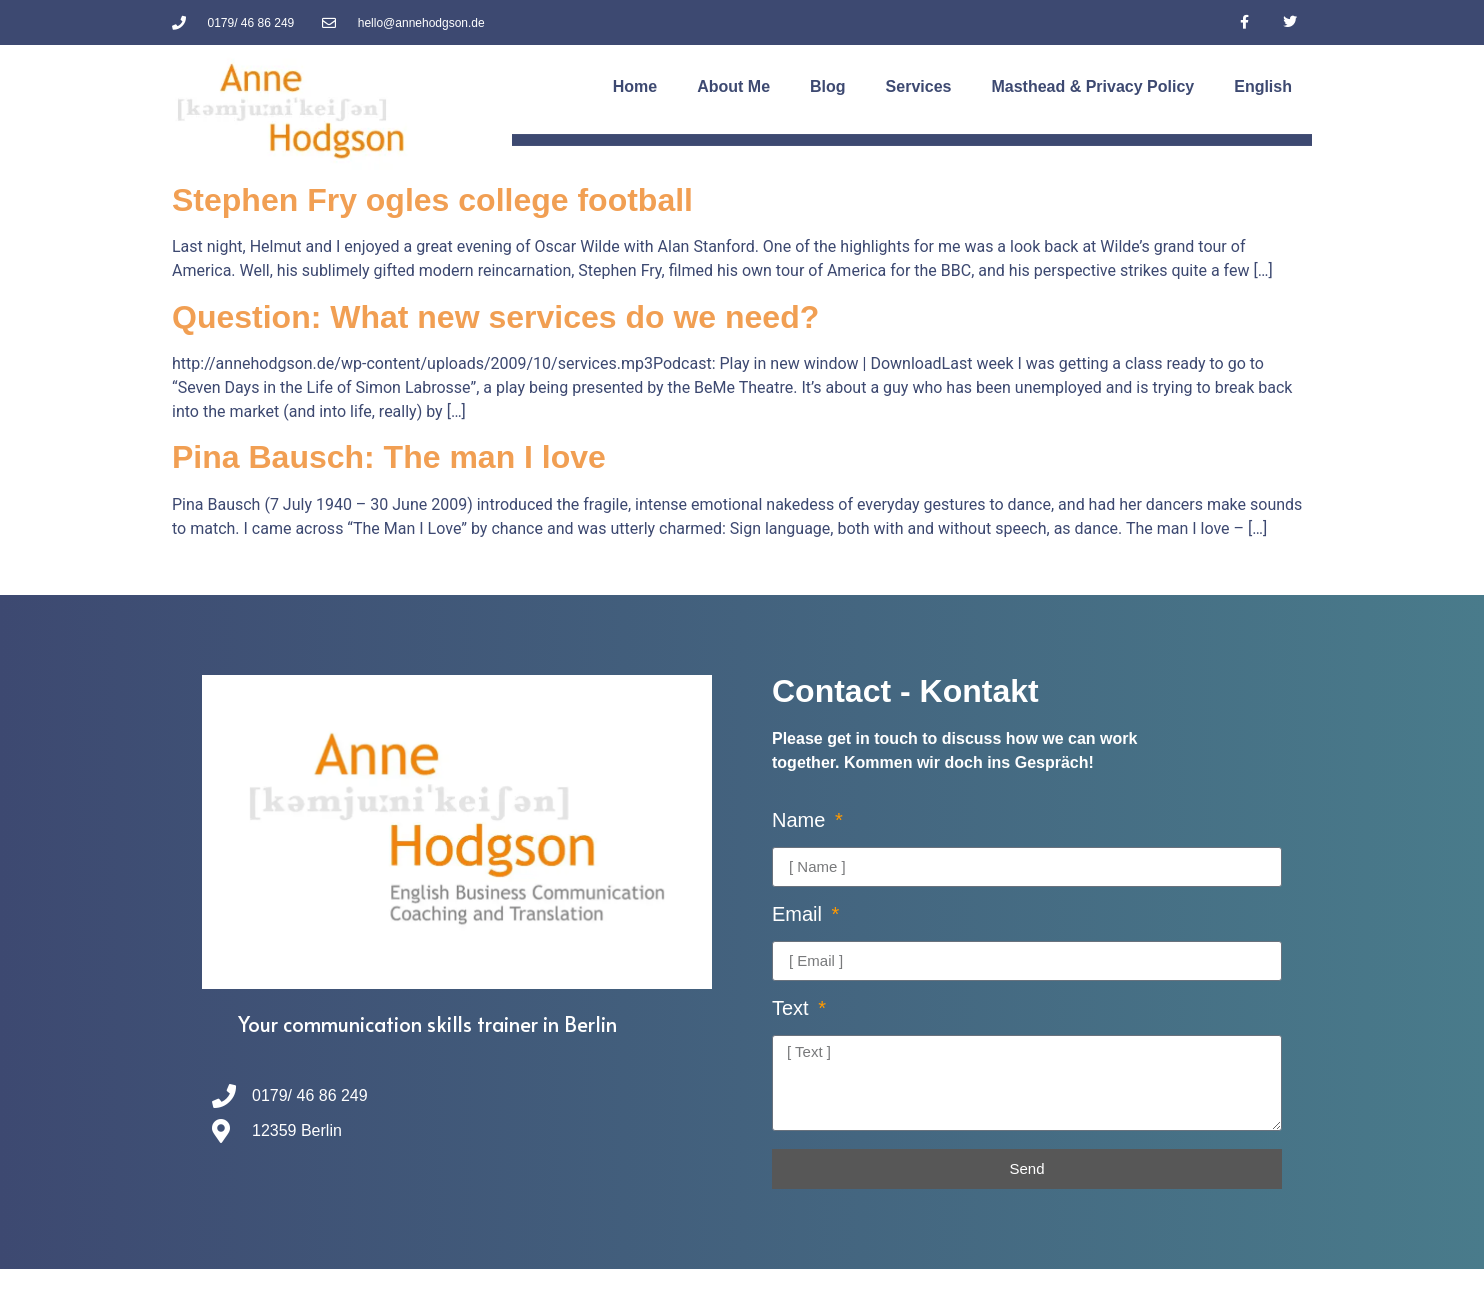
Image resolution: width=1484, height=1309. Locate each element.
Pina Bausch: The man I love (389, 457)
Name (801, 820)
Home (635, 86)
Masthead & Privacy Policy (1092, 86)
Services (919, 86)
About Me (733, 86)
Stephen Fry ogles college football (432, 200)
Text (793, 1008)
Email (800, 914)
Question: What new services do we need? (495, 317)
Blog (828, 86)
